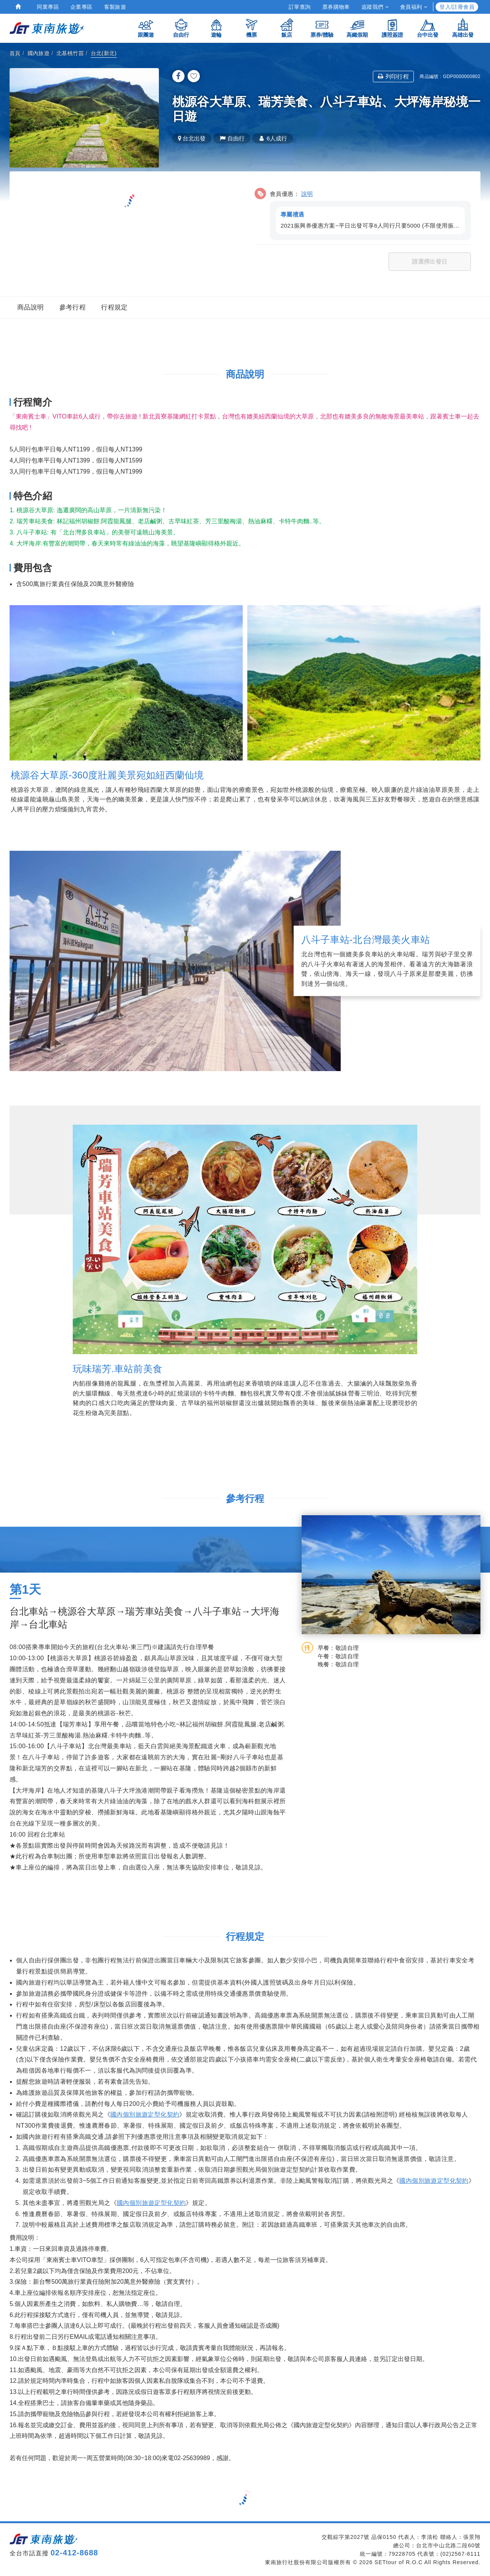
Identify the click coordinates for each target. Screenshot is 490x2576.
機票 (251, 28)
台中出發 (427, 28)
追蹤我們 (375, 7)
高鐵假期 (357, 28)
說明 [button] (307, 194)
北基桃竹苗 (70, 53)
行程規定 (114, 307)
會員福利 (413, 7)
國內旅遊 (39, 53)
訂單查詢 (300, 7)
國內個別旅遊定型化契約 (144, 2114)
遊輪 (216, 28)
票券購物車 (336, 7)
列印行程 (393, 76)
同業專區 (48, 7)
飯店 (286, 28)
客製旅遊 (115, 7)
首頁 (15, 53)
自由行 (181, 28)
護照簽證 (392, 28)
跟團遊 (146, 28)
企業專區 (81, 7)
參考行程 (72, 307)
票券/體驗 (321, 28)
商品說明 (30, 307)
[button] (363, 213)
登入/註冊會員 (456, 7)
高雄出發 (463, 28)
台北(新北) (104, 53)
